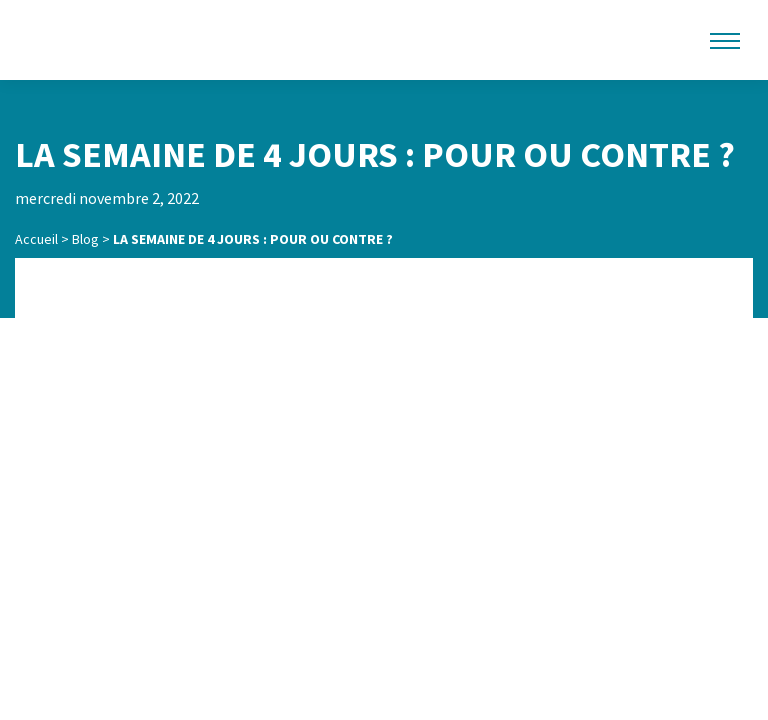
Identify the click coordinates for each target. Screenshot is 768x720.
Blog (85, 239)
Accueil (36, 239)
